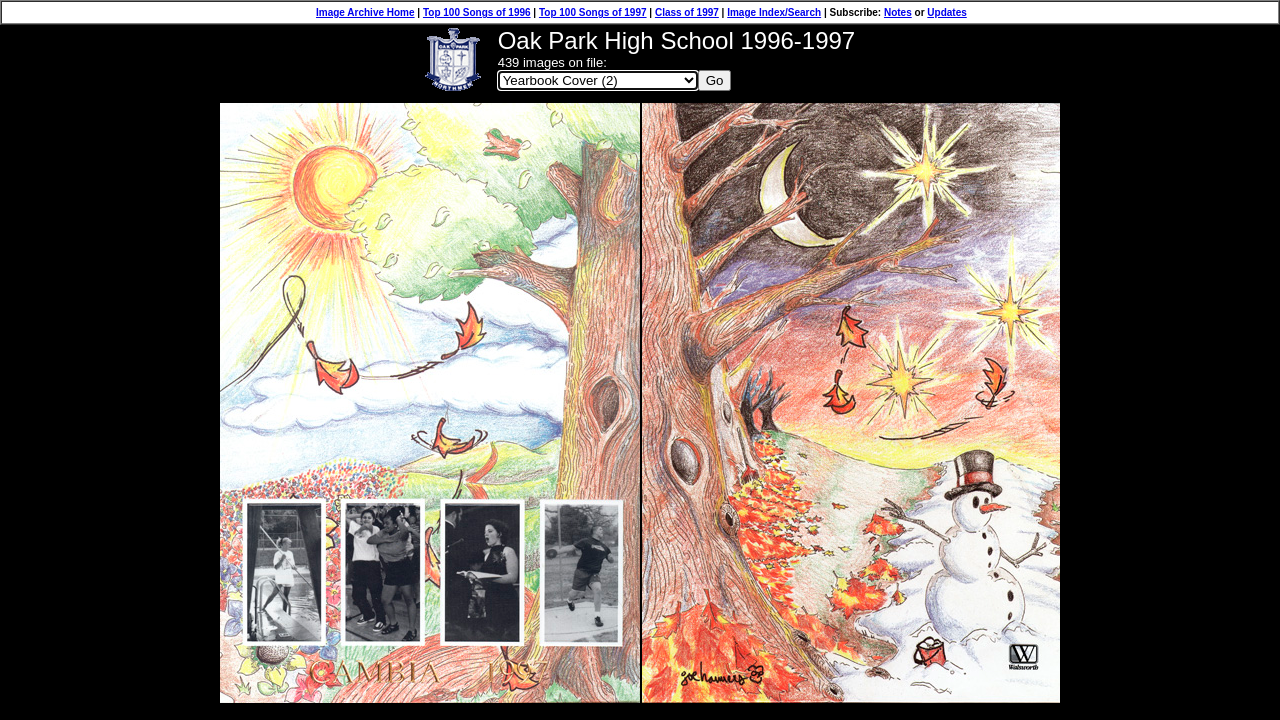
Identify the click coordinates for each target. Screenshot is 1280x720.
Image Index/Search (774, 12)
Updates (946, 12)
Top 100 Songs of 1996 (477, 12)
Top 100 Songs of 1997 (593, 12)
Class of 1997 (687, 12)
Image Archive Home (365, 12)
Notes (898, 12)
